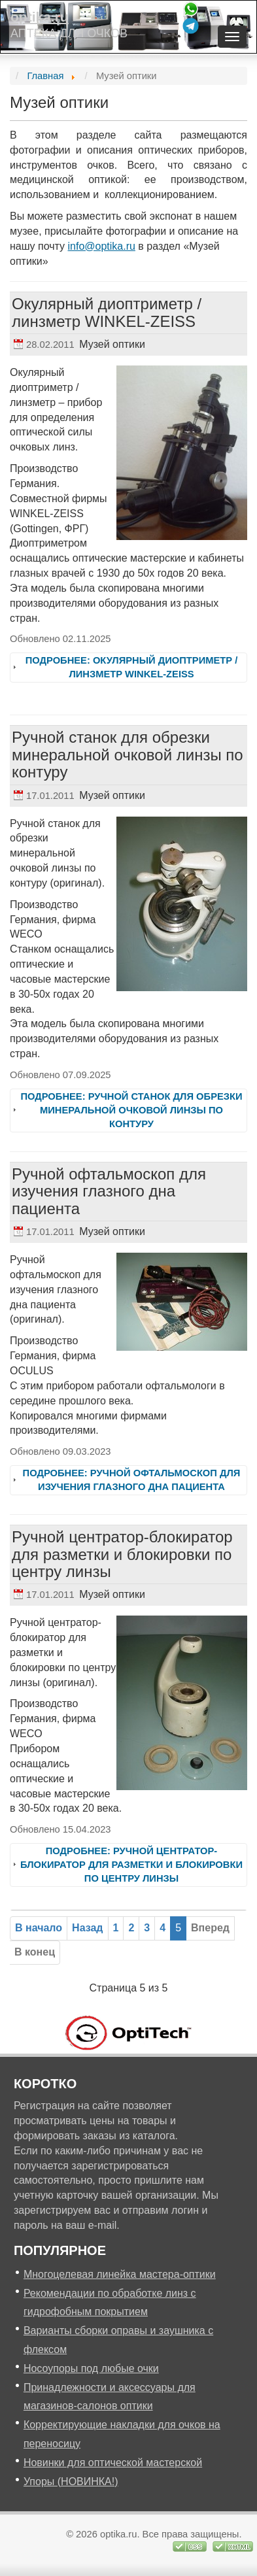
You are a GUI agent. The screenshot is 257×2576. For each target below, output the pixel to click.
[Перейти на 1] (116, 1928)
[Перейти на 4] (162, 1928)
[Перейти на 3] (147, 1928)
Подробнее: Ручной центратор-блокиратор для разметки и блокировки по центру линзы (131, 1865)
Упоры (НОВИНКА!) (71, 2481)
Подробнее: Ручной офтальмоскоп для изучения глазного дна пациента (132, 1480)
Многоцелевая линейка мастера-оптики (120, 2274)
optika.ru (39, 16)
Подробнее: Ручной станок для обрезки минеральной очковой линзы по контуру (131, 1110)
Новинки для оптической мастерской (113, 2462)
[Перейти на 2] (131, 1928)
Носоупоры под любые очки (91, 2368)
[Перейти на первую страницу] (38, 1928)
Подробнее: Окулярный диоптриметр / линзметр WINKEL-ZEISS (132, 667)
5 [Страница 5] (178, 1927)
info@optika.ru (101, 246)
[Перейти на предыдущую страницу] (87, 1928)
